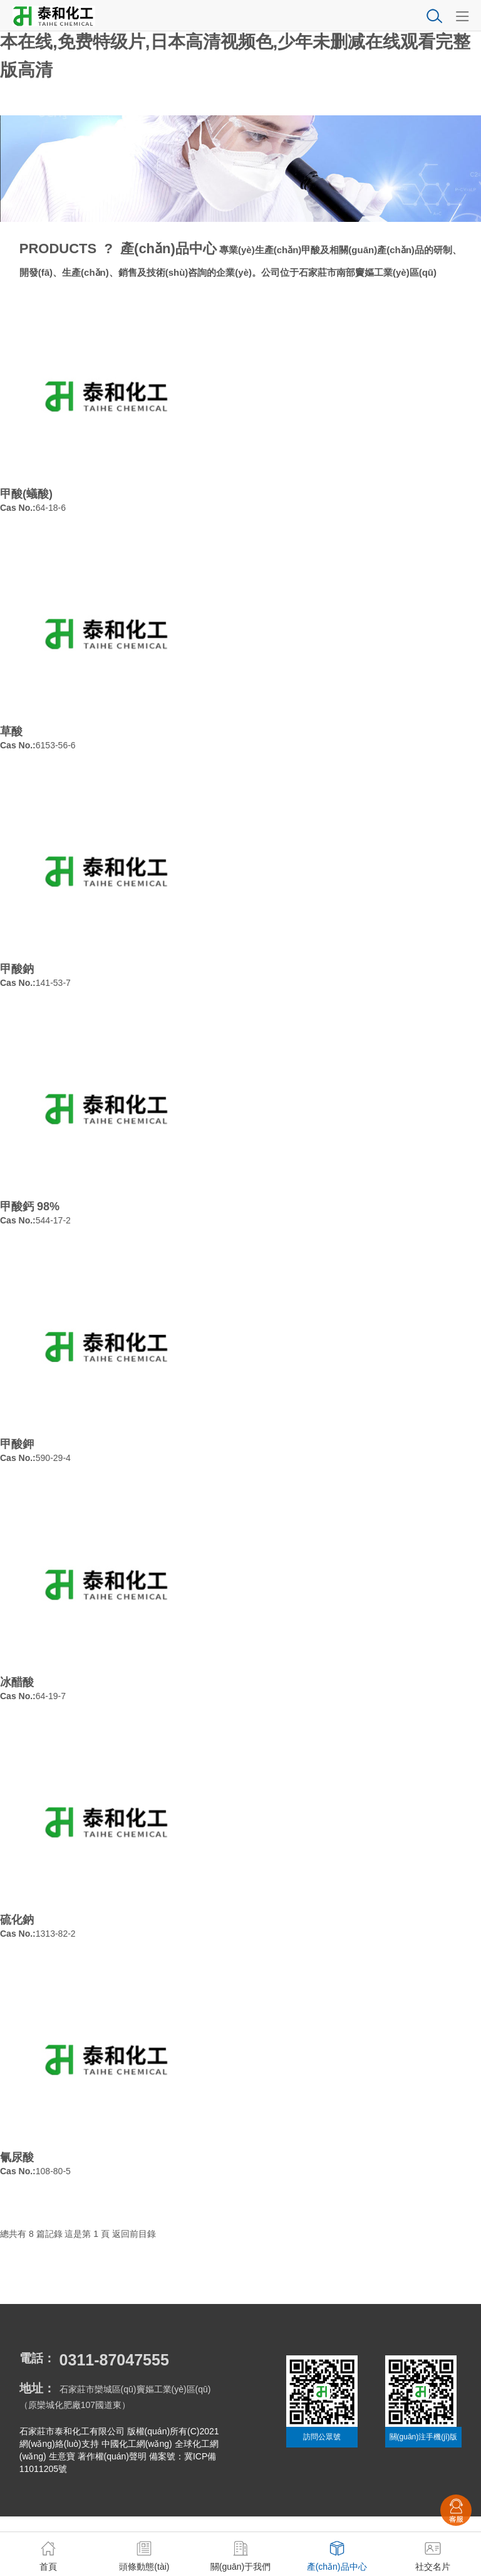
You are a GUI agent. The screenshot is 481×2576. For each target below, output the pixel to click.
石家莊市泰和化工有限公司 (72, 2431)
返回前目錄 (134, 2234)
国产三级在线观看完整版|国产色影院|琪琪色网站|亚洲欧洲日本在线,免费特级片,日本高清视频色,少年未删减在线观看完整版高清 (235, 42)
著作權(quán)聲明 (112, 2456)
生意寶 (62, 2456)
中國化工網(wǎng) (136, 2444)
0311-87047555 (114, 2360)
